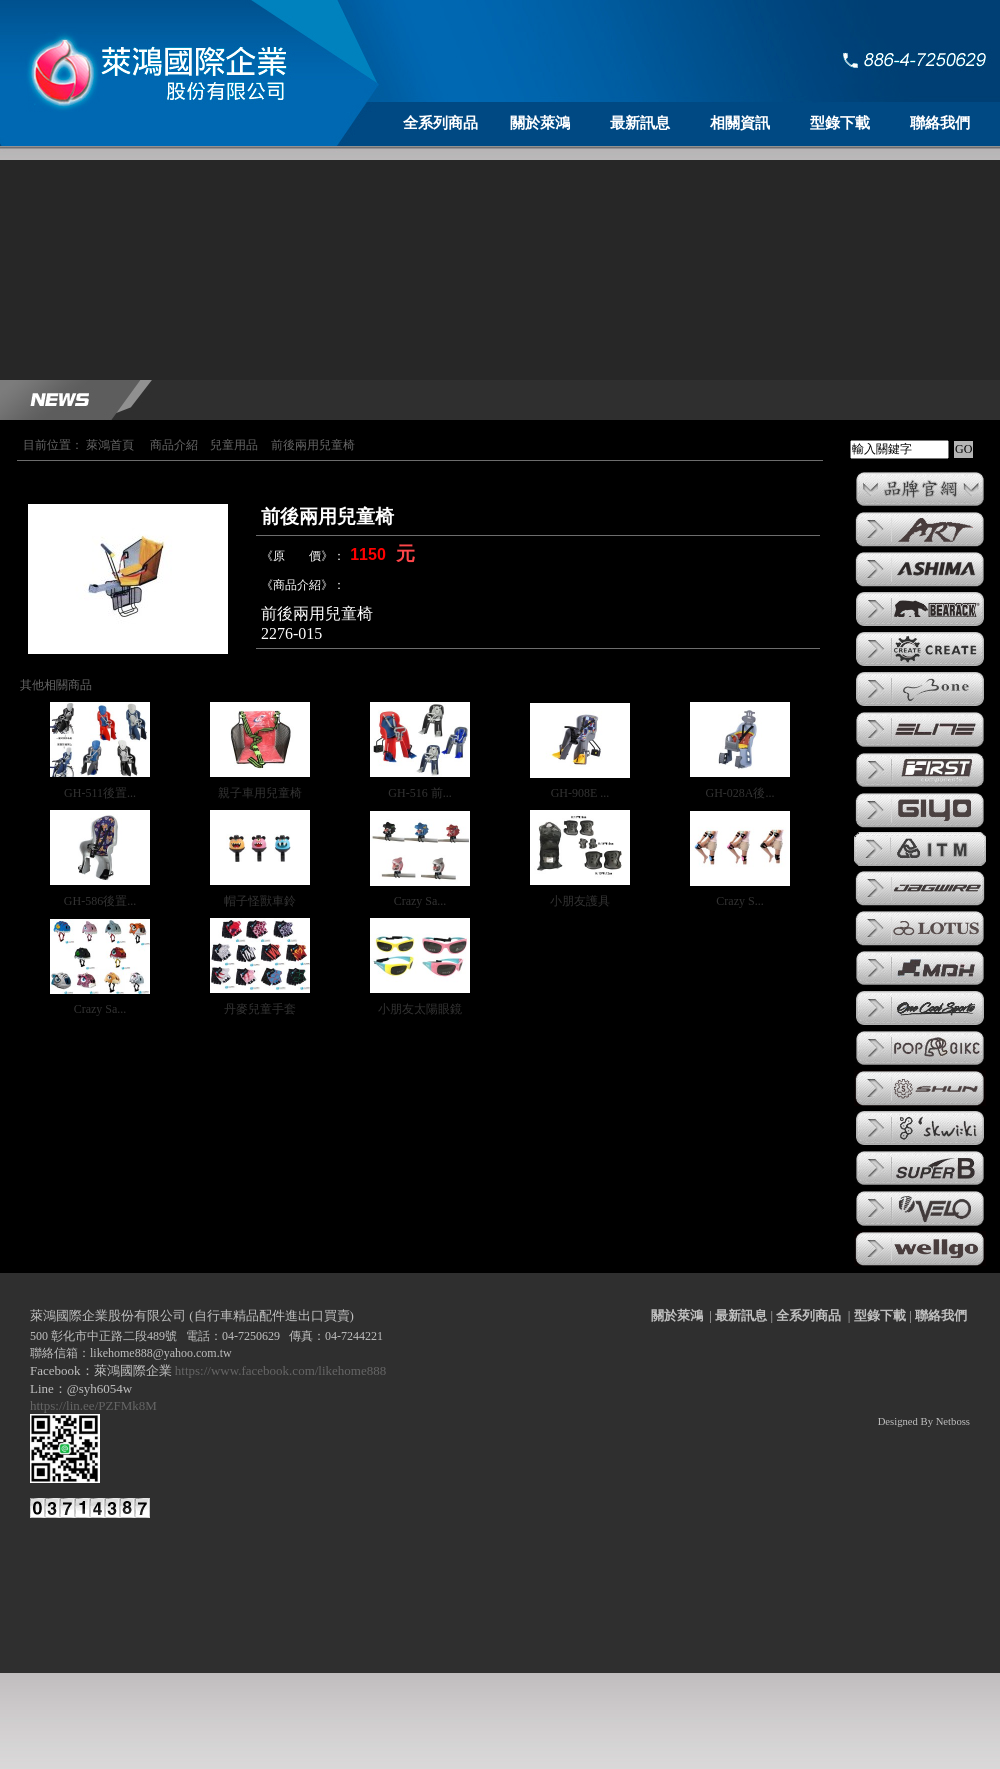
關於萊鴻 (540, 123)
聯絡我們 (940, 123)
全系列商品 (440, 123)
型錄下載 (840, 123)
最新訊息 (640, 123)
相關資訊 (740, 123)
